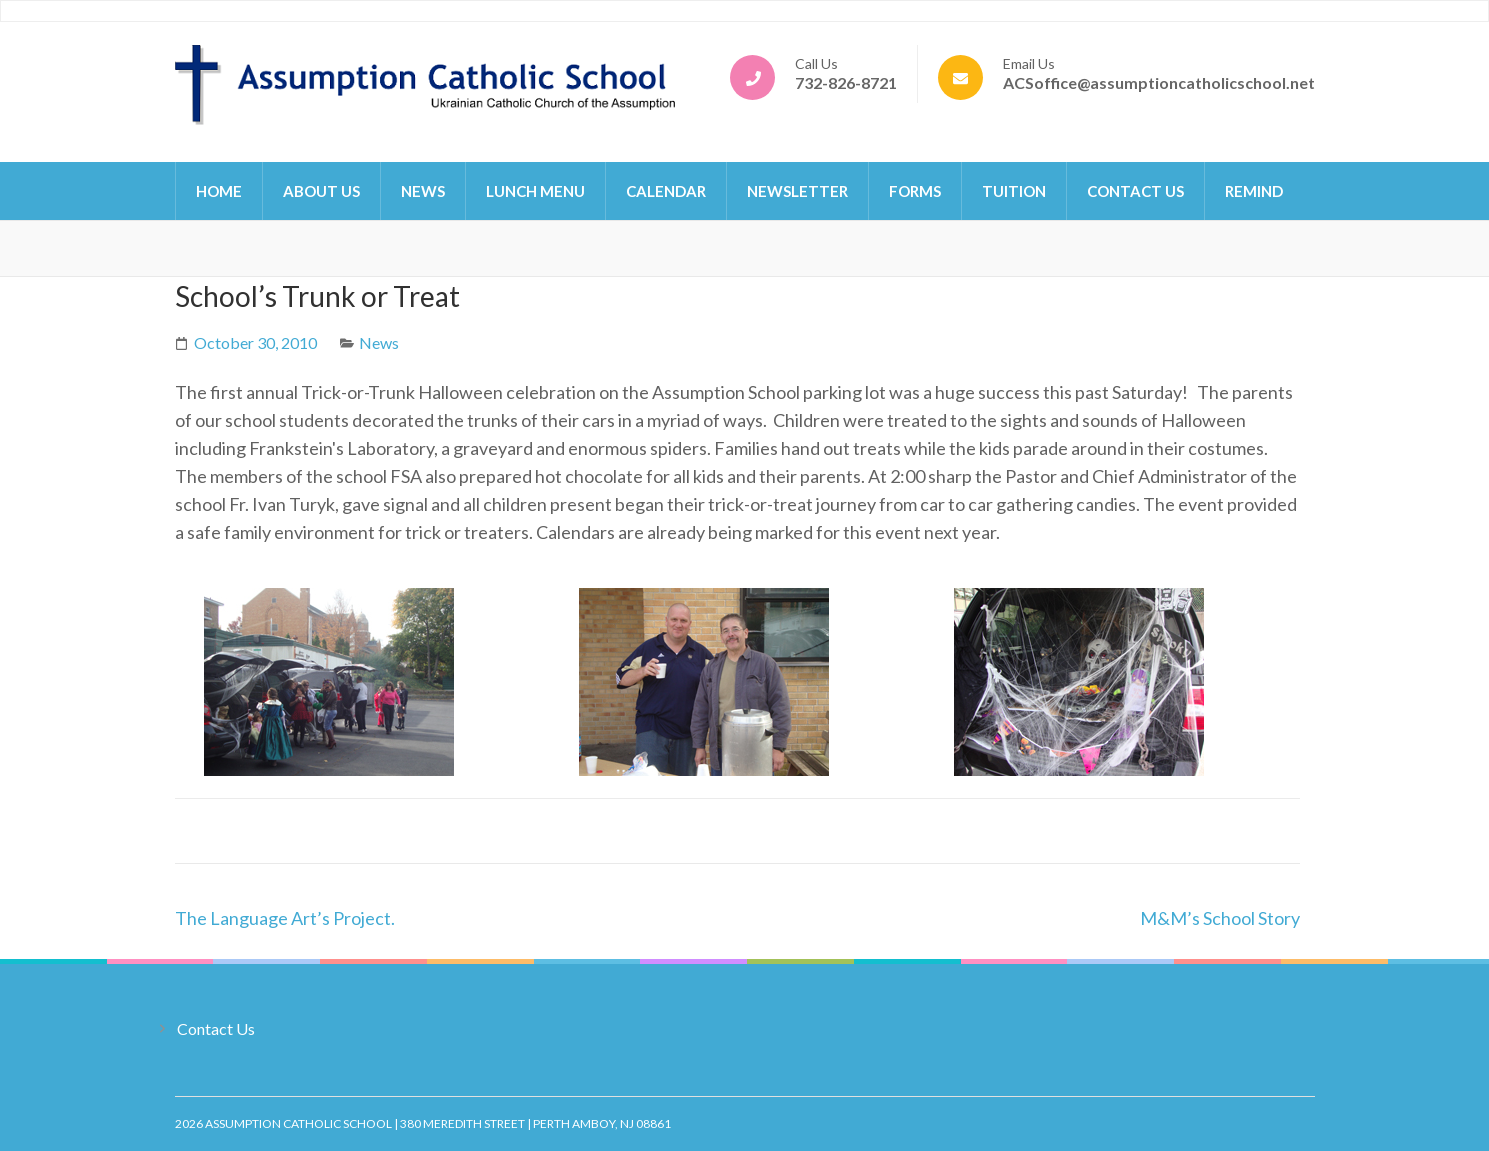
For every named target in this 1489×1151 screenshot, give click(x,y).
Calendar (666, 191)
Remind (1254, 191)
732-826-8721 (846, 82)
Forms (915, 191)
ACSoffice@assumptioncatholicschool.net (1159, 82)
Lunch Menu (535, 191)
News (423, 191)
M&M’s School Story (1220, 918)
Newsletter (797, 191)
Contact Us (1135, 191)
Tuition (1014, 191)
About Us (321, 191)
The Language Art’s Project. (285, 918)
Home (219, 191)
